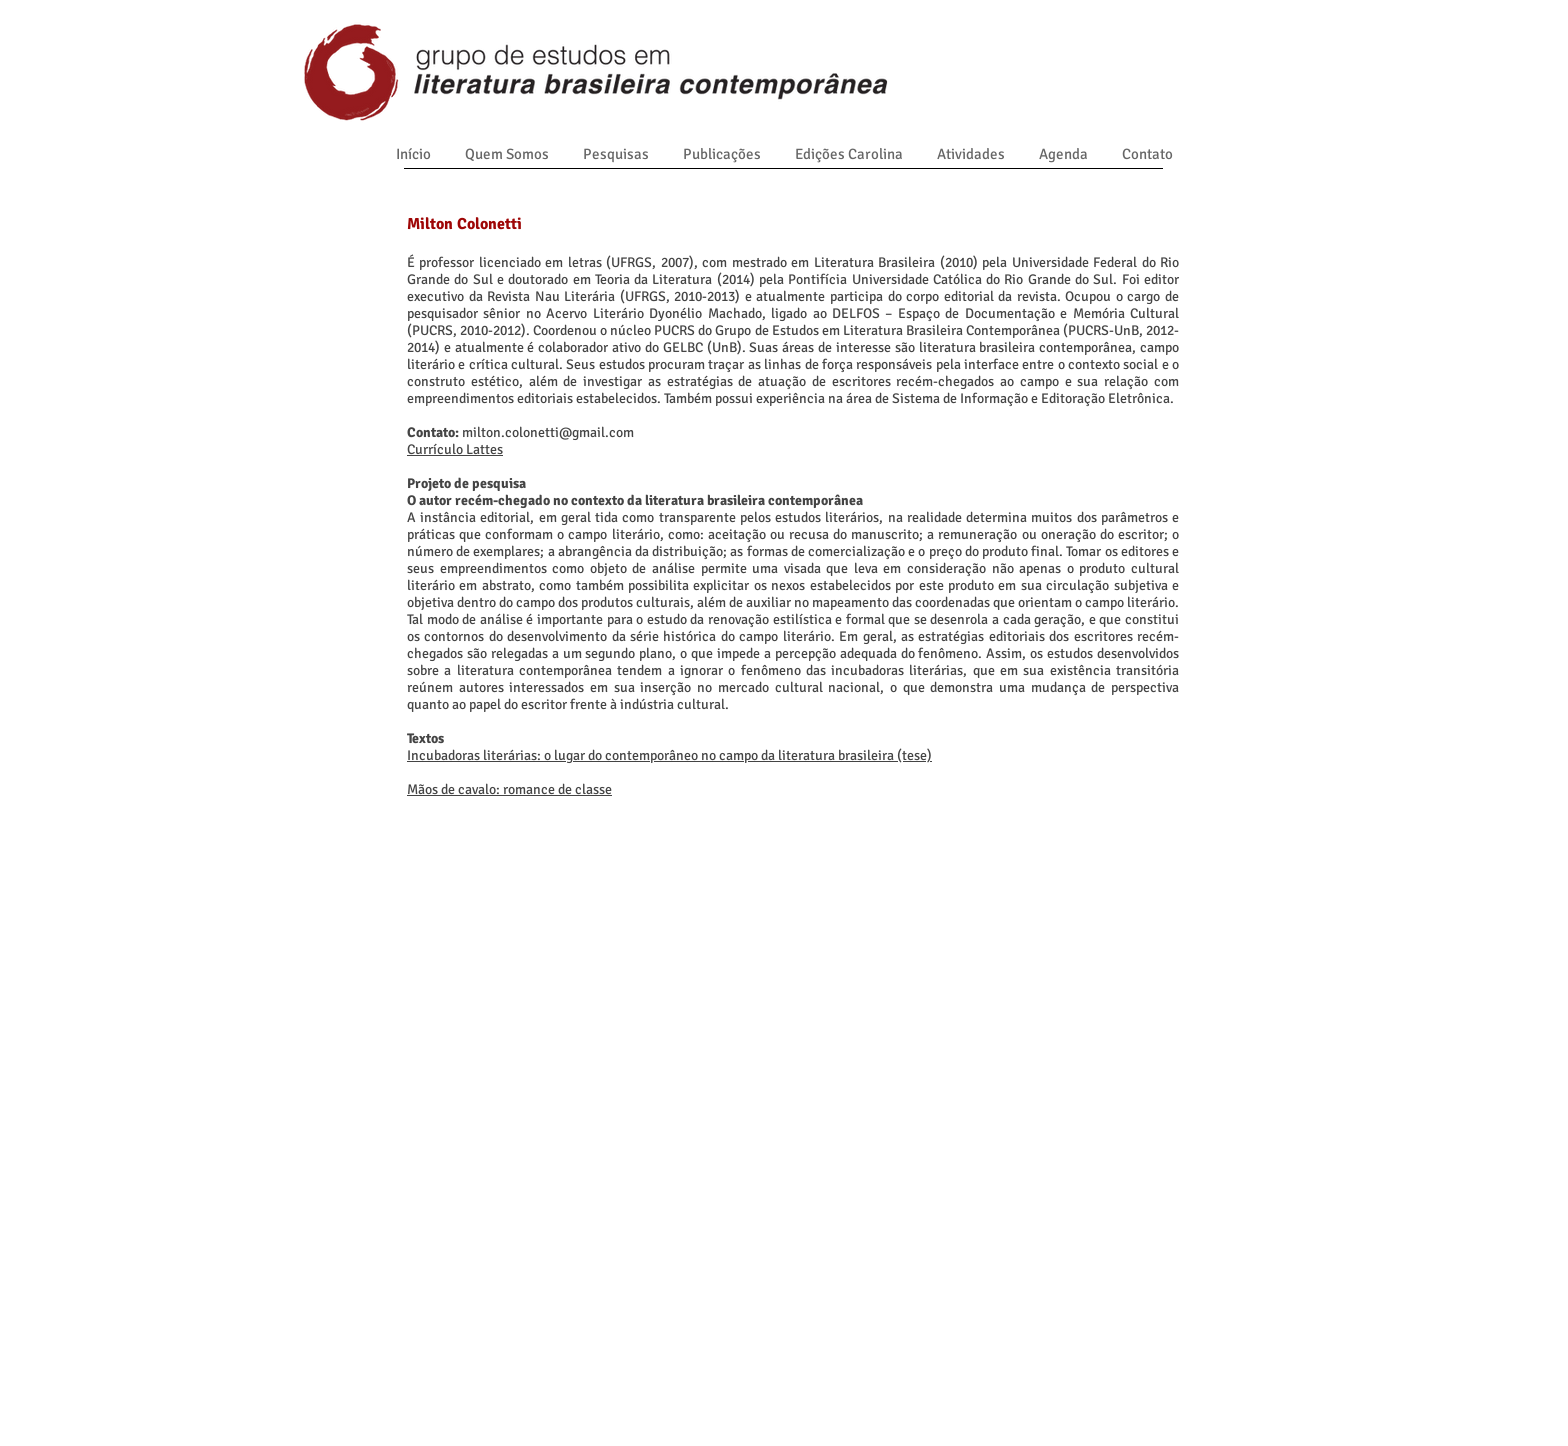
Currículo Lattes (455, 449)
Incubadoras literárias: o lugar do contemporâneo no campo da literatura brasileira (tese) (669, 755)
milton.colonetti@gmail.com (548, 432)
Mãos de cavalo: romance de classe (509, 789)
